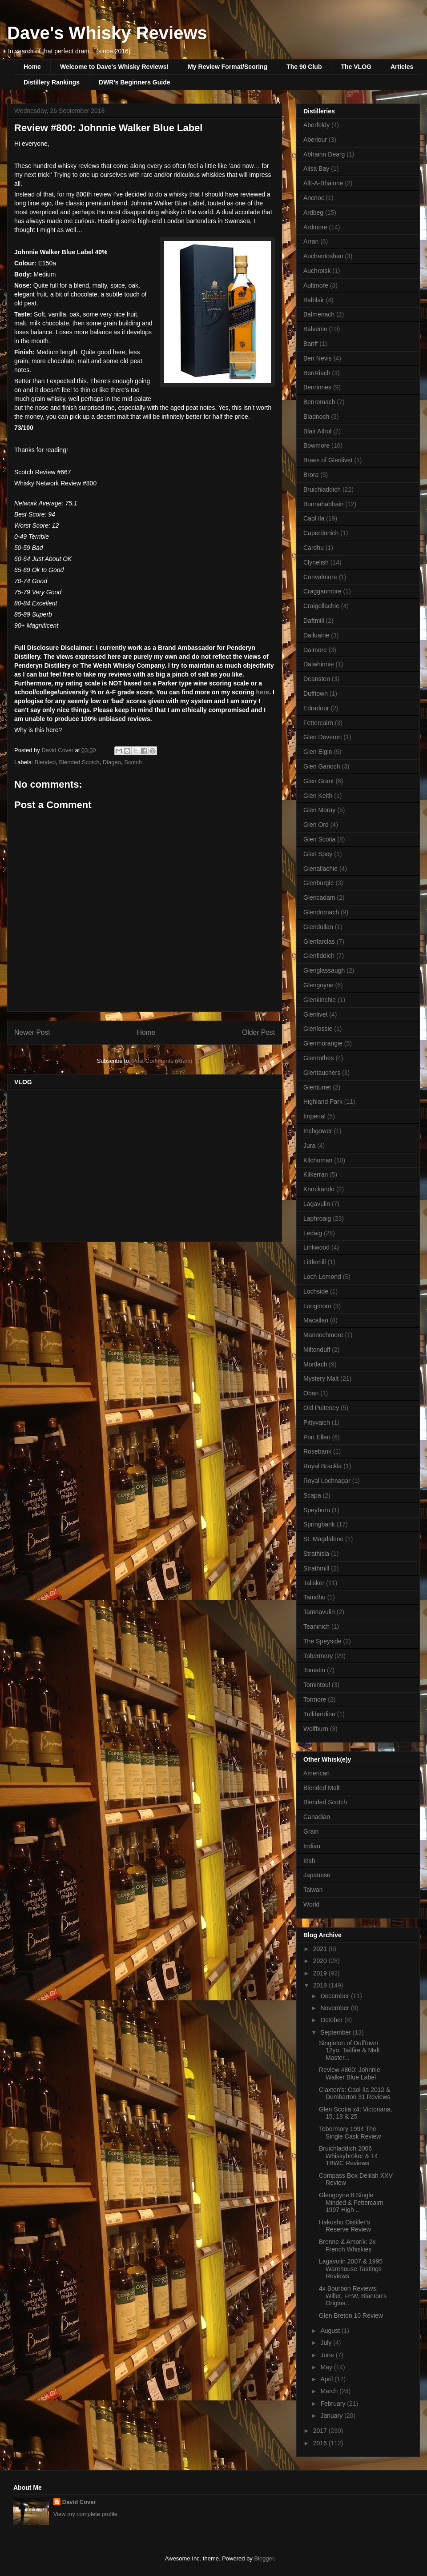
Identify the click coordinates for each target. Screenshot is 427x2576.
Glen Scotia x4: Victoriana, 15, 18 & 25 (355, 2113)
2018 (321, 1985)
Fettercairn (318, 722)
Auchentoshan (323, 256)
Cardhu (313, 547)
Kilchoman (317, 1160)
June (327, 2355)
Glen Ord (316, 824)
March (329, 2391)
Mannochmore (323, 1334)
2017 (321, 2430)
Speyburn (316, 1510)
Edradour (316, 708)
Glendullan (318, 926)
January (332, 2415)
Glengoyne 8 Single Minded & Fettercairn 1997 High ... (351, 2202)
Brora (310, 474)
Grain (310, 1831)
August (330, 2330)
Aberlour (315, 139)
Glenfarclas (319, 941)
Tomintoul (316, 1684)
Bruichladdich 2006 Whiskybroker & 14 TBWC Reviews (348, 2156)
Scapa (312, 1495)
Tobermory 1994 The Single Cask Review (350, 2132)
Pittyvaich (316, 1422)
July (326, 2342)
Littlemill (314, 1262)
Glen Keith (317, 795)
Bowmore (316, 445)
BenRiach (316, 373)
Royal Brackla (322, 1466)
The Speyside (322, 1641)
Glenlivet (315, 1014)
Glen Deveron (322, 737)
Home (32, 66)
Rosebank (317, 1451)
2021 (321, 1948)
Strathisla (316, 1553)
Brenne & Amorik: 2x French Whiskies (347, 2245)
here (263, 692)
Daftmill (313, 620)
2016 (321, 2443)
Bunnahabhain (323, 504)
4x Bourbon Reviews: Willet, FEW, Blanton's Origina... (353, 2296)
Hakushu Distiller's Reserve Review (345, 2226)
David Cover (79, 2502)
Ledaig (312, 1233)
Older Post (258, 1032)
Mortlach (315, 1364)
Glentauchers (321, 1072)
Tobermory (318, 1655)
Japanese (316, 1875)
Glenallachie (320, 868)
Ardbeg (313, 212)
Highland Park (322, 1101)
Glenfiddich (318, 955)
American (316, 1773)
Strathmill (316, 1568)
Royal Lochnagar (326, 1480)
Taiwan (313, 1889)
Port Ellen (316, 1437)
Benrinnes (317, 387)
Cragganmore (322, 591)
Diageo (112, 762)
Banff (310, 343)
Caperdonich (320, 533)
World (311, 1904)
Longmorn (317, 1306)
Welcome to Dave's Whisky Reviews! (114, 66)
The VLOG (356, 66)
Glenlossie (317, 1028)
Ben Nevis (317, 358)
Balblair (313, 300)
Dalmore (315, 649)
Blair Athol (317, 431)
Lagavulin (316, 1203)
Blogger (264, 2558)
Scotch (133, 762)
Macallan (315, 1320)
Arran (310, 241)
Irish (309, 1860)
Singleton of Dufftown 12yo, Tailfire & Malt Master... (349, 2050)
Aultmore (315, 285)
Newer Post (32, 1032)
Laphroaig (317, 1218)
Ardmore (315, 227)
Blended (45, 762)
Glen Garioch (321, 766)
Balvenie (315, 329)
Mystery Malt (320, 1378)
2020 (321, 1960)
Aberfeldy (316, 124)
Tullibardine (319, 1714)
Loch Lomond (322, 1276)
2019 (321, 1973)
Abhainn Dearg (324, 154)
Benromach (319, 401)
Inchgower (317, 1130)
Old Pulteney (321, 1407)
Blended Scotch (79, 762)
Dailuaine (316, 635)
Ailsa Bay (316, 168)
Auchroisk (316, 270)
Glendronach (321, 912)
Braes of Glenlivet (328, 460)
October (332, 2019)
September (336, 2032)
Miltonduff (316, 1349)
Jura (309, 1145)
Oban (310, 1393)
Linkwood (316, 1247)
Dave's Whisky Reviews (107, 33)
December (335, 1995)
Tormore (314, 1699)
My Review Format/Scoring (227, 66)
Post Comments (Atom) (162, 1061)
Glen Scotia (319, 839)
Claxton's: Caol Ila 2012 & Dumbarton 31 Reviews (355, 2093)
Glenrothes (318, 1058)
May (327, 2367)
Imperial (314, 1116)
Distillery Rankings (52, 82)
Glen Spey (317, 853)
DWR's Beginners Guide (134, 82)
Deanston (316, 678)
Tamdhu (314, 1597)
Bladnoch (316, 416)
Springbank (319, 1524)
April (327, 2379)
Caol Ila (313, 518)
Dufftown (315, 693)
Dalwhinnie (318, 664)
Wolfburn (315, 1728)
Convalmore (320, 577)
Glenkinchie (319, 999)
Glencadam (319, 897)
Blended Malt (321, 1787)
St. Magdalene (323, 1538)
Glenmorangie (322, 1043)
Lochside (315, 1291)
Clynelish (316, 562)
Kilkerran (315, 1174)
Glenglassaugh (324, 970)
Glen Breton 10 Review (351, 2315)
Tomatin (314, 1670)
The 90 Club (304, 66)
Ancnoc (313, 197)
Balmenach (318, 314)
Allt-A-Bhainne (323, 183)
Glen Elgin (317, 751)
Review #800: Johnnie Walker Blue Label (349, 2073)
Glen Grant (318, 781)
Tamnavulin (319, 1611)
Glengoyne (318, 985)
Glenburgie (318, 882)
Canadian (316, 1816)
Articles (402, 66)
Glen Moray (319, 809)
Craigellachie (321, 605)
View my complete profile (85, 2514)
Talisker (313, 1582)
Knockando (318, 1189)
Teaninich (316, 1626)
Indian (311, 1846)
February (333, 2403)
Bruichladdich (322, 489)
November (335, 2007)
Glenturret (317, 1087)
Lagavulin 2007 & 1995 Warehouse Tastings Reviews (351, 2269)
